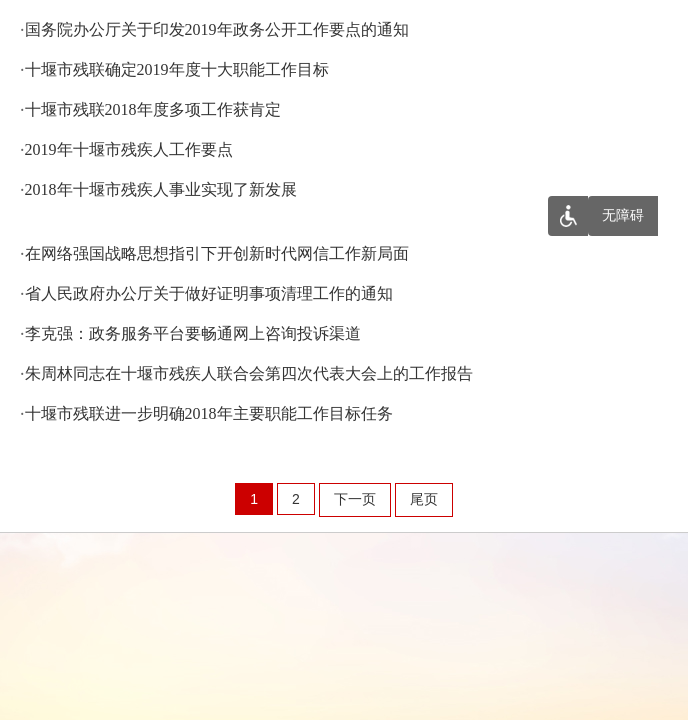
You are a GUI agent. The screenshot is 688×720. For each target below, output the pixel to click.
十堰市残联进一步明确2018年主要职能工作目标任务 (209, 413)
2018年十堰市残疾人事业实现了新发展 (161, 189)
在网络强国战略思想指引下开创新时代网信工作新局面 (217, 253)
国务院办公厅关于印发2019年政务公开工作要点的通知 (217, 29)
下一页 (355, 499)
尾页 (424, 499)
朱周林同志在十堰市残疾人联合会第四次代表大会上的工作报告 (249, 373)
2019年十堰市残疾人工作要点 (129, 149)
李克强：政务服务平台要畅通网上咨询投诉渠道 (193, 333)
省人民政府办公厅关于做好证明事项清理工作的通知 (209, 293)
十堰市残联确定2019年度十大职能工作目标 (177, 69)
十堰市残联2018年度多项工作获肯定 (153, 109)
